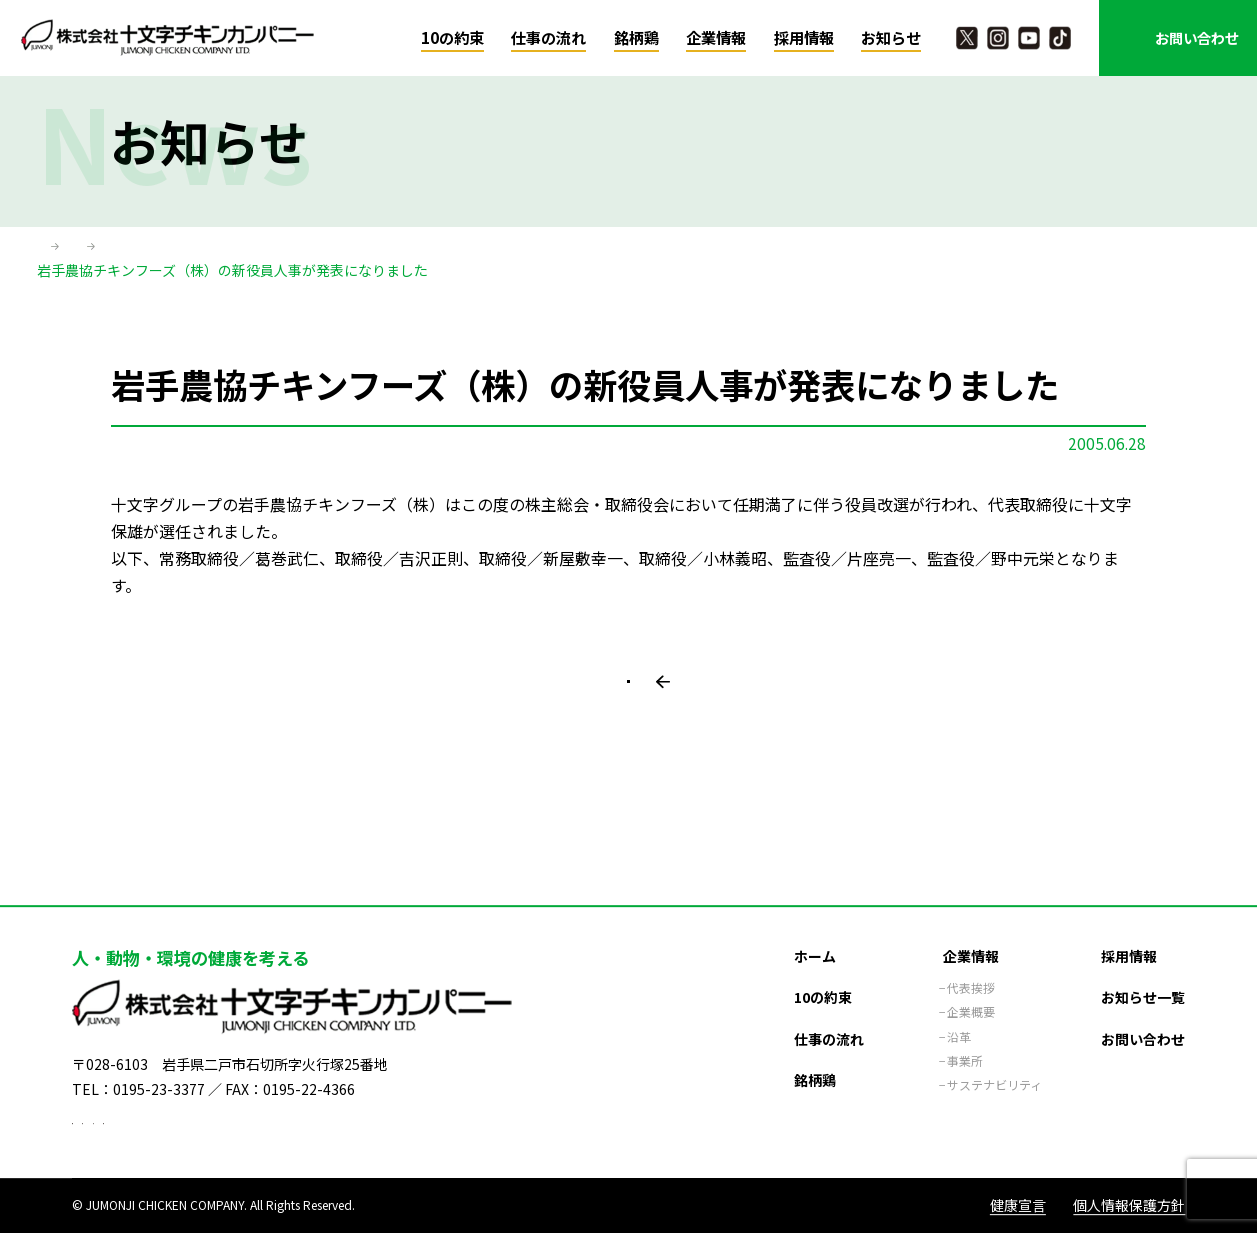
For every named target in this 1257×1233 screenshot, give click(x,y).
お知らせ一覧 (1143, 970)
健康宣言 (1018, 1205)
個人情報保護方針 (1129, 1205)
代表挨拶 (971, 961)
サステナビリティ (994, 1059)
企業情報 (716, 37)
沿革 (959, 1010)
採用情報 (804, 37)
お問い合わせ (1197, 37)
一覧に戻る (638, 720)
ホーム (58, 249)
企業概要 (971, 986)
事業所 (965, 1034)
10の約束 (452, 37)
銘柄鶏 (636, 37)
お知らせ (891, 37)
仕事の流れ (548, 37)
